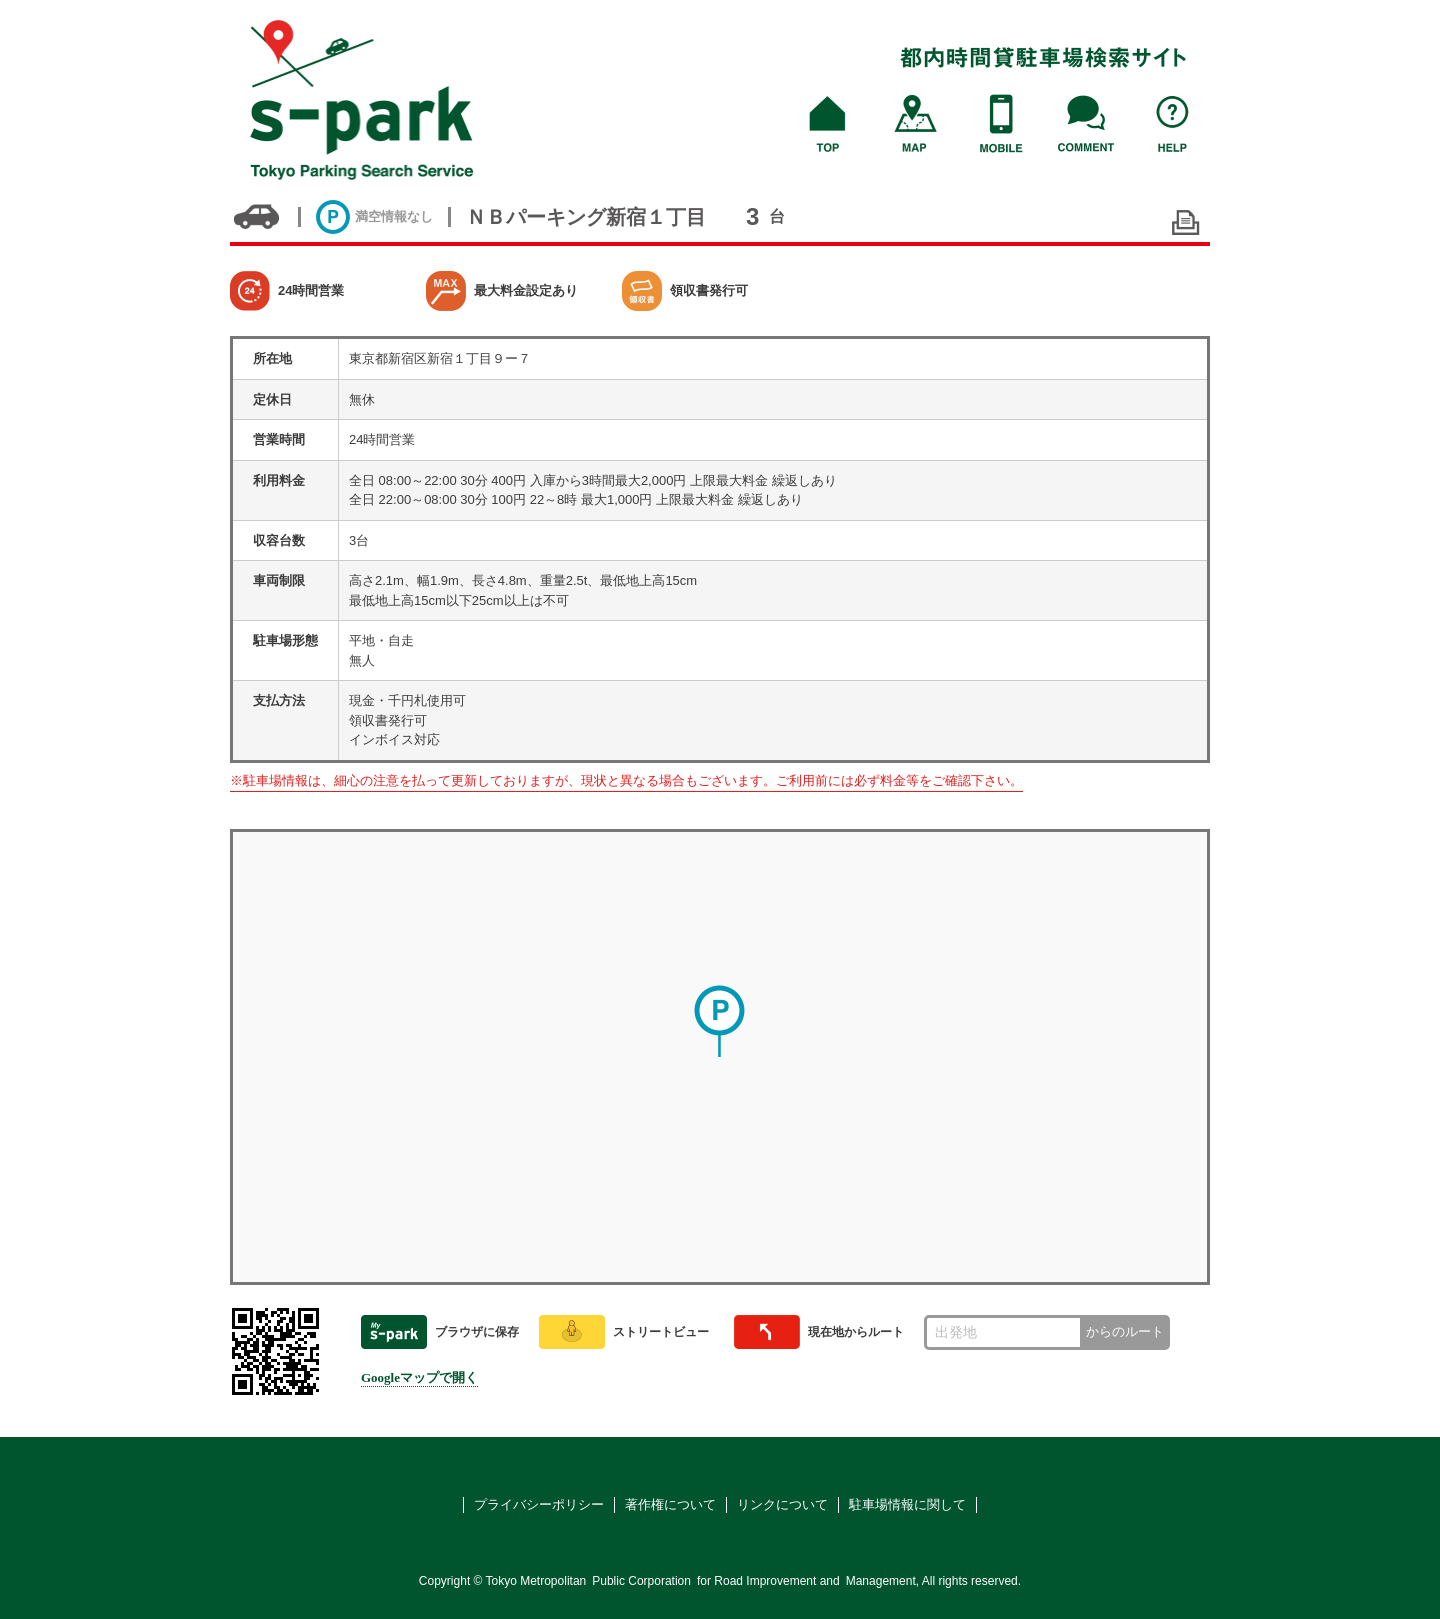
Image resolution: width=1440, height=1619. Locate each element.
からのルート (1125, 1331)
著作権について (670, 1504)
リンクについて (782, 1504)
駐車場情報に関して (907, 1504)
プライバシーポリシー (539, 1504)
